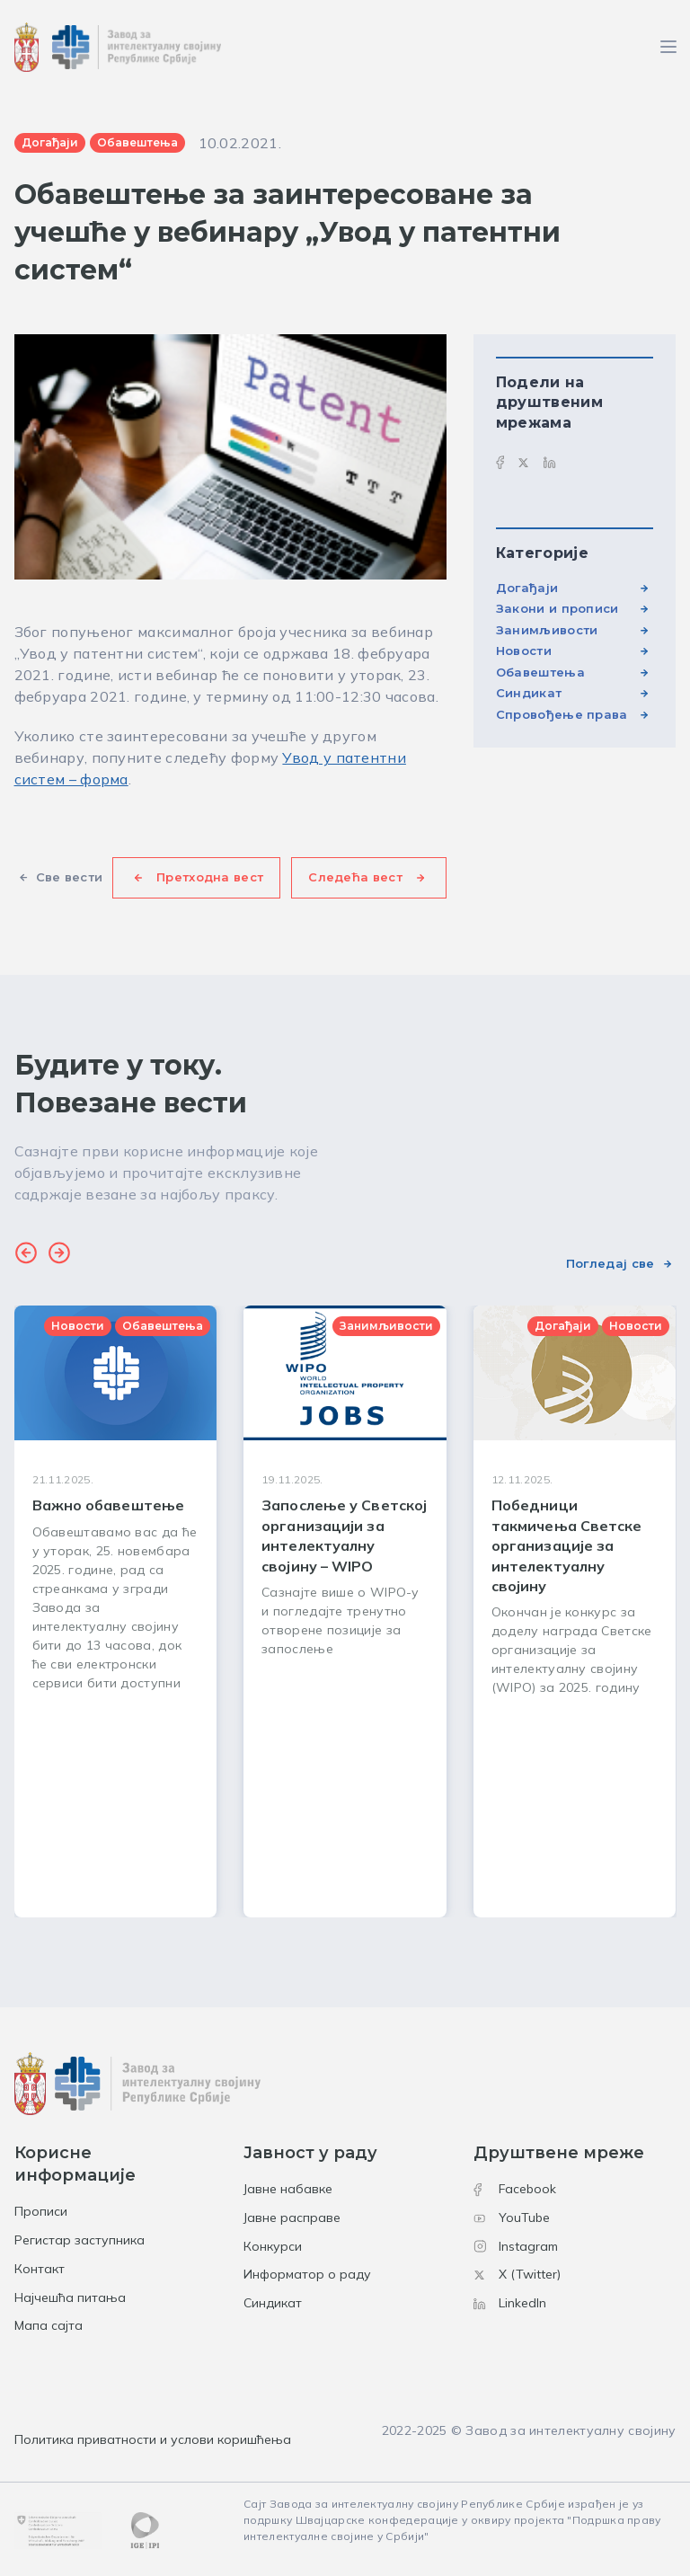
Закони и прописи (557, 608)
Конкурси (272, 2246)
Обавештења (540, 672)
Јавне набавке (287, 2189)
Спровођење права (562, 714)
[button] (26, 1255)
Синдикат (529, 693)
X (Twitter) (517, 2274)
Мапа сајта (48, 2325)
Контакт (39, 2269)
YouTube (511, 2217)
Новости (524, 650)
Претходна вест (209, 877)
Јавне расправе (292, 2217)
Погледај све (610, 1263)
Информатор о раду (307, 2274)
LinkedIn (509, 2303)
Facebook (514, 2189)
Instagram (515, 2246)
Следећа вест (355, 877)
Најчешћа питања (70, 2297)
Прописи (40, 2211)
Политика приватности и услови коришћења (152, 2439)
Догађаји (527, 587)
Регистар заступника (79, 2240)
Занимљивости (547, 630)
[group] (115, 1611)
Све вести (69, 877)
